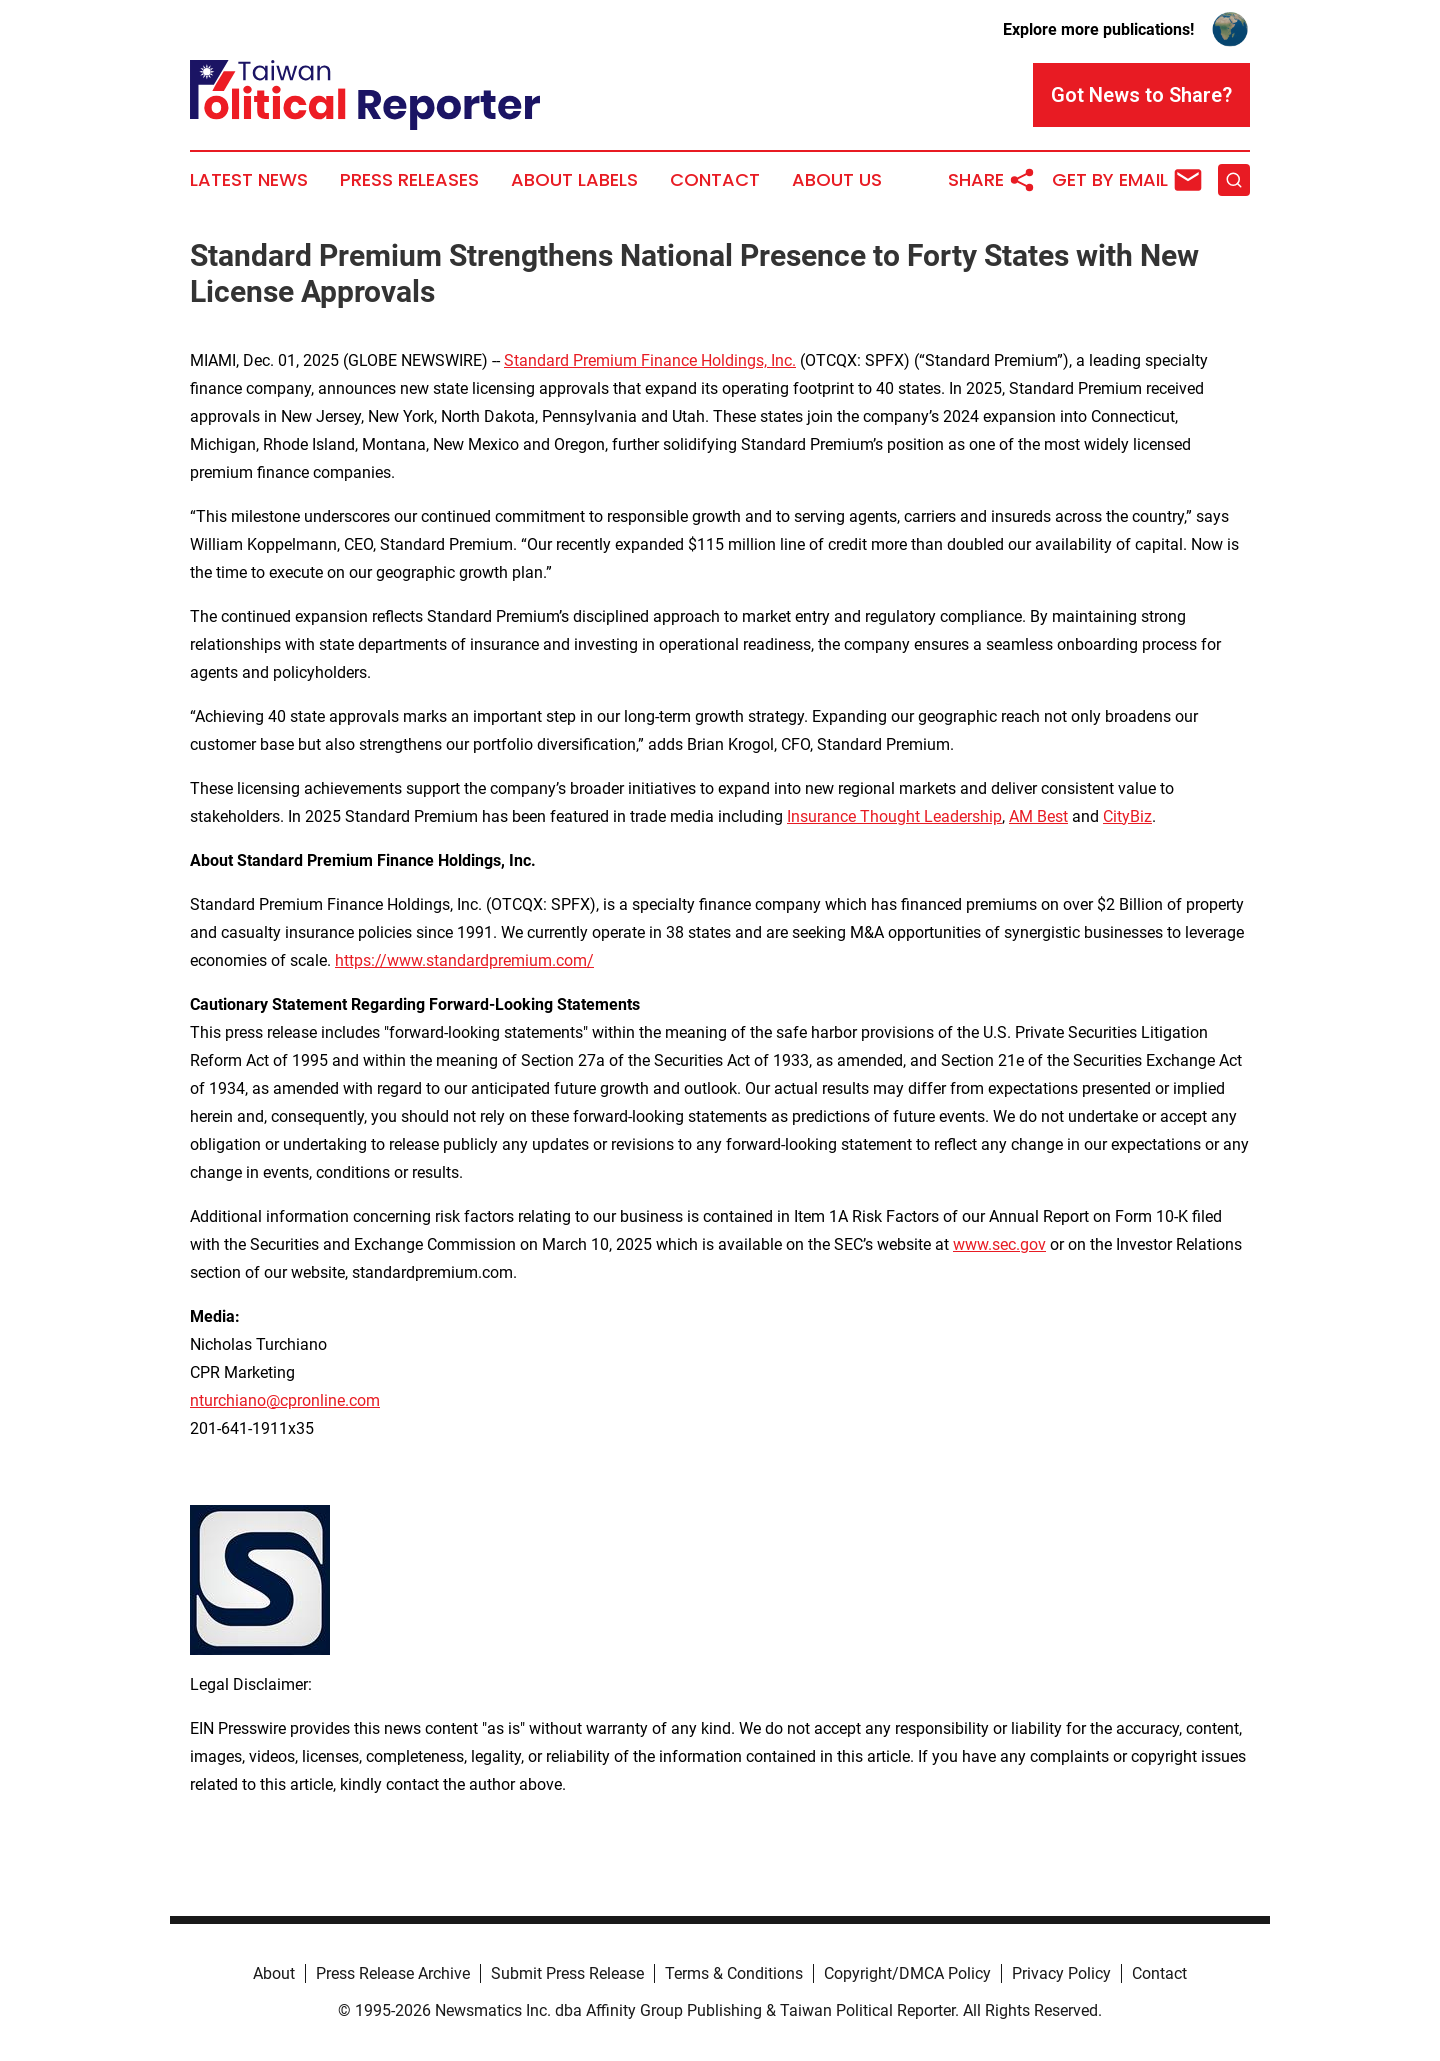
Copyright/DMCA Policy (907, 1973)
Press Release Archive (393, 1973)
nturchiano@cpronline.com (285, 1400)
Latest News (249, 180)
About (274, 1973)
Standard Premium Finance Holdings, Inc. (650, 360)
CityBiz (1127, 816)
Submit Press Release (567, 1973)
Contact (715, 180)
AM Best (1038, 816)
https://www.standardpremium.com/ (464, 960)
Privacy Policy (1061, 1973)
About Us (837, 180)
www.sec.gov (999, 1244)
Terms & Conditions (734, 1973)
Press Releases (409, 180)
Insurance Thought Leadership (894, 816)
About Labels (574, 180)
